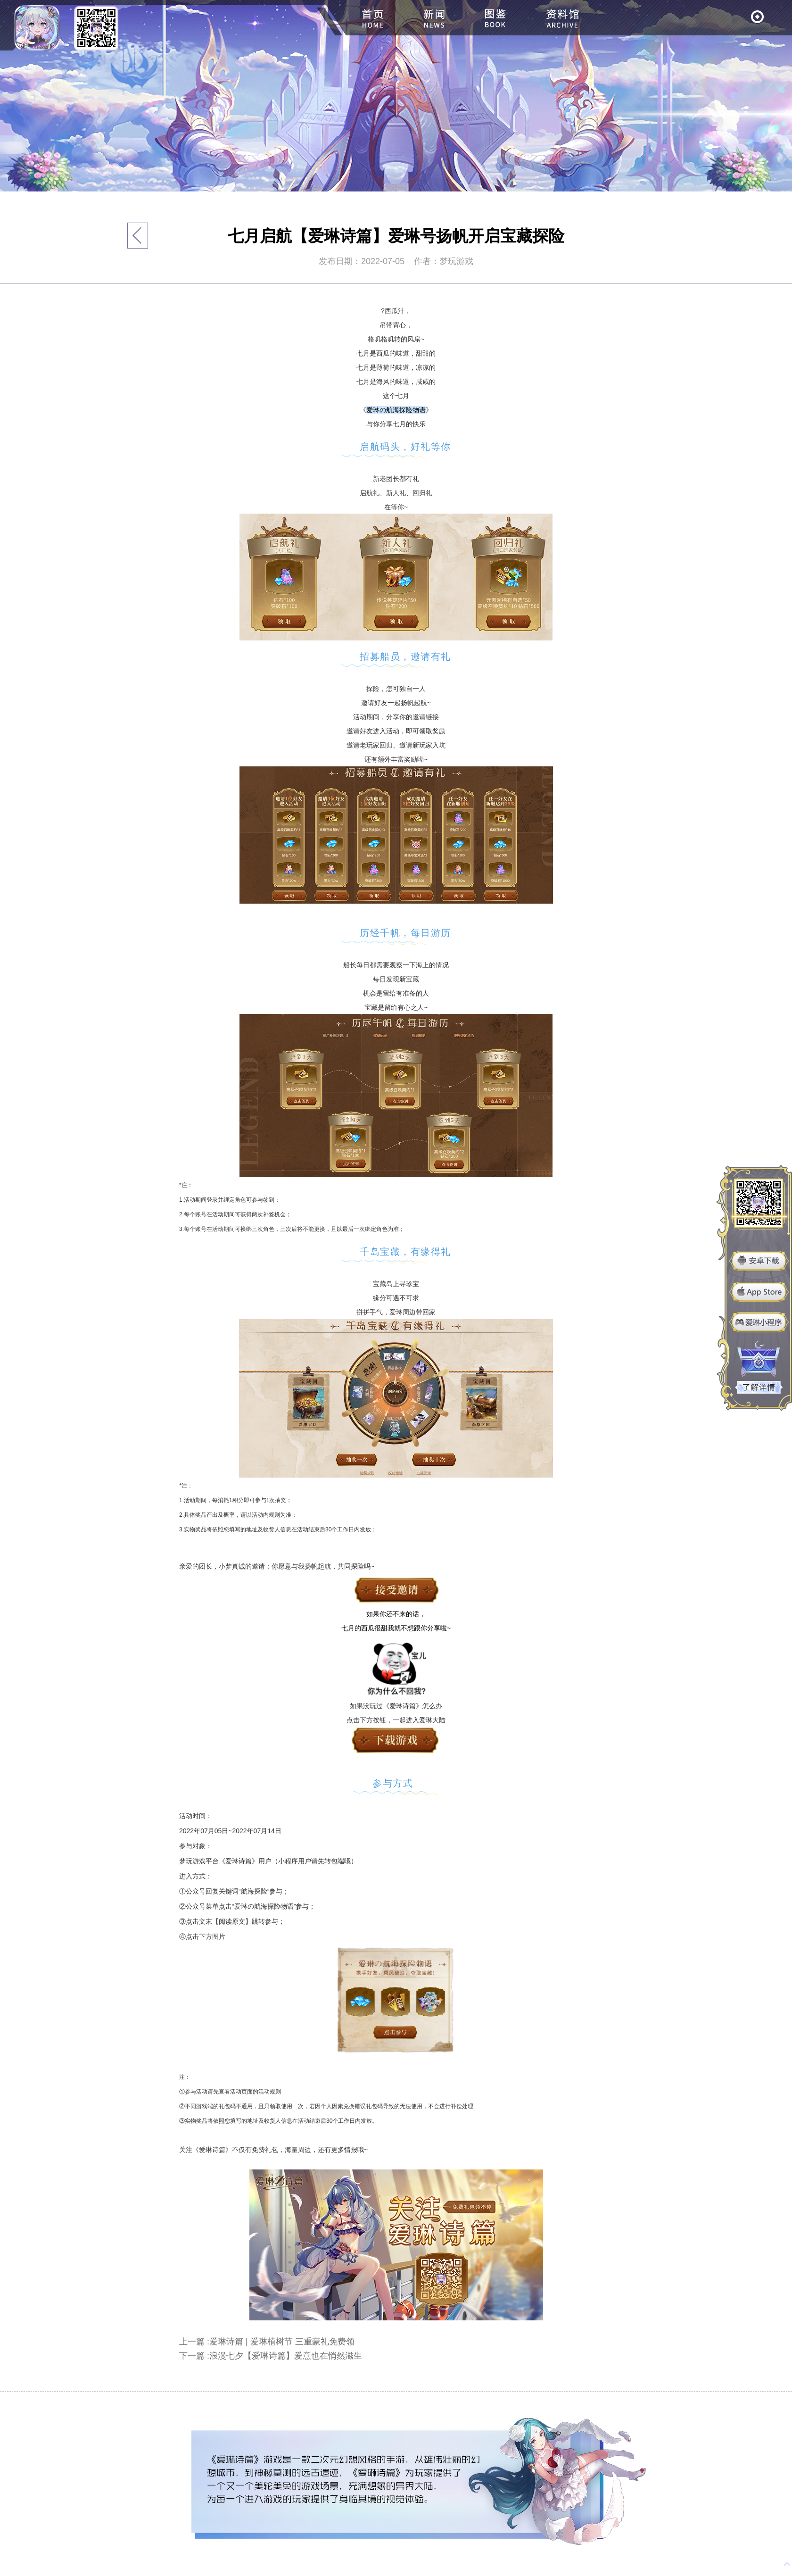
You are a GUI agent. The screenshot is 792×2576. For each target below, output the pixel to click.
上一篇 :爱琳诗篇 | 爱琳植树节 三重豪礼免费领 (267, 2341)
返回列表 (137, 236)
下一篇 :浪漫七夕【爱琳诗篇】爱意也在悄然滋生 (270, 2355)
